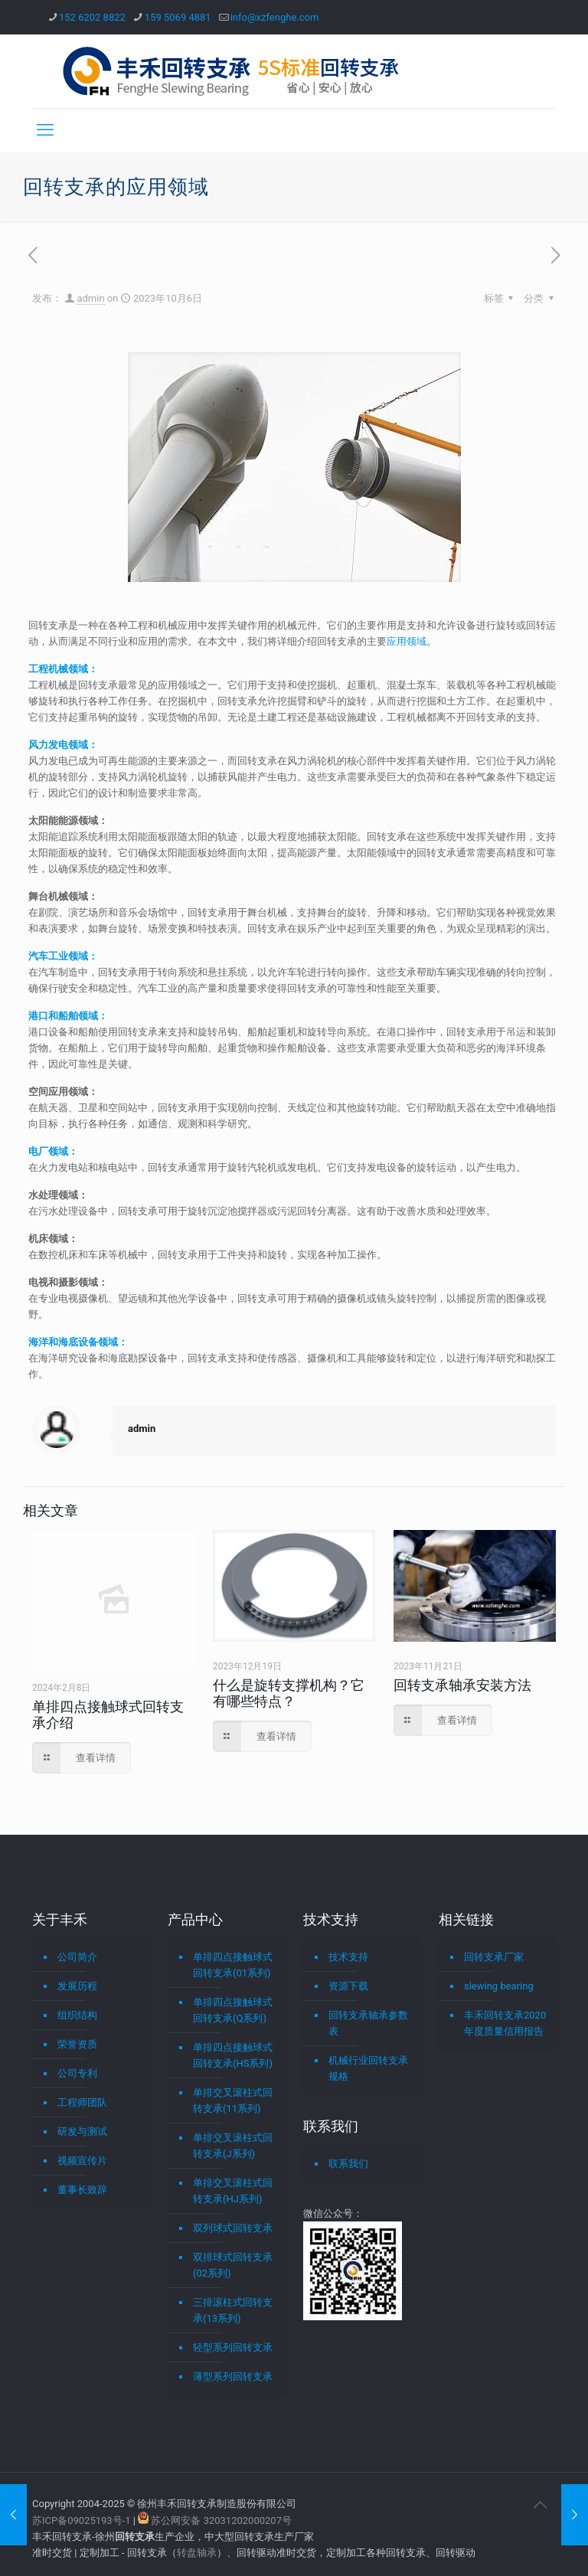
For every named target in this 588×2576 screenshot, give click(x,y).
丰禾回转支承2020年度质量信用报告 (505, 2023)
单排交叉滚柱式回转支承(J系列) (233, 2145)
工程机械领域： (63, 669)
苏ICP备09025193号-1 (82, 2520)
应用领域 (406, 641)
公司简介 (77, 1957)
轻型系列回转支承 (233, 2347)
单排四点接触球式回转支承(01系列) (233, 1965)
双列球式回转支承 (233, 2228)
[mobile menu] (45, 130)
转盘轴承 (197, 2552)
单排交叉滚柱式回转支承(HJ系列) (233, 2191)
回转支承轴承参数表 (368, 2023)
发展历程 (77, 1986)
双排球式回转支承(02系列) (233, 2265)
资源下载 (348, 1986)
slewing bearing (499, 1986)
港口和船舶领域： (68, 1016)
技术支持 (348, 1957)
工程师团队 (82, 2102)
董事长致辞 (82, 2189)
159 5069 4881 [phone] (178, 17)
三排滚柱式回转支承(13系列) (233, 2310)
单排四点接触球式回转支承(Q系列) (233, 2010)
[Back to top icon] (540, 2505)
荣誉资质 (77, 2044)
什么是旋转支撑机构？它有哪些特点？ (288, 1693)
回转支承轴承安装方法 (462, 1685)
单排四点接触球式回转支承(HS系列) (233, 2055)
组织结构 (77, 2015)
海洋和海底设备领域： (78, 1342)
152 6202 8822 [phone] (92, 17)
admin (90, 298)
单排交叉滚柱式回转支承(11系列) (233, 2100)
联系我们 (348, 2163)
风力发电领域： (63, 744)
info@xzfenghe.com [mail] (274, 17)
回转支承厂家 (494, 1957)
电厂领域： (53, 1151)
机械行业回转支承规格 (368, 2068)
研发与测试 (82, 2131)
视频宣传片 (82, 2160)
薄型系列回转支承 (233, 2376)
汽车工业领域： (63, 956)
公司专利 (77, 2073)
